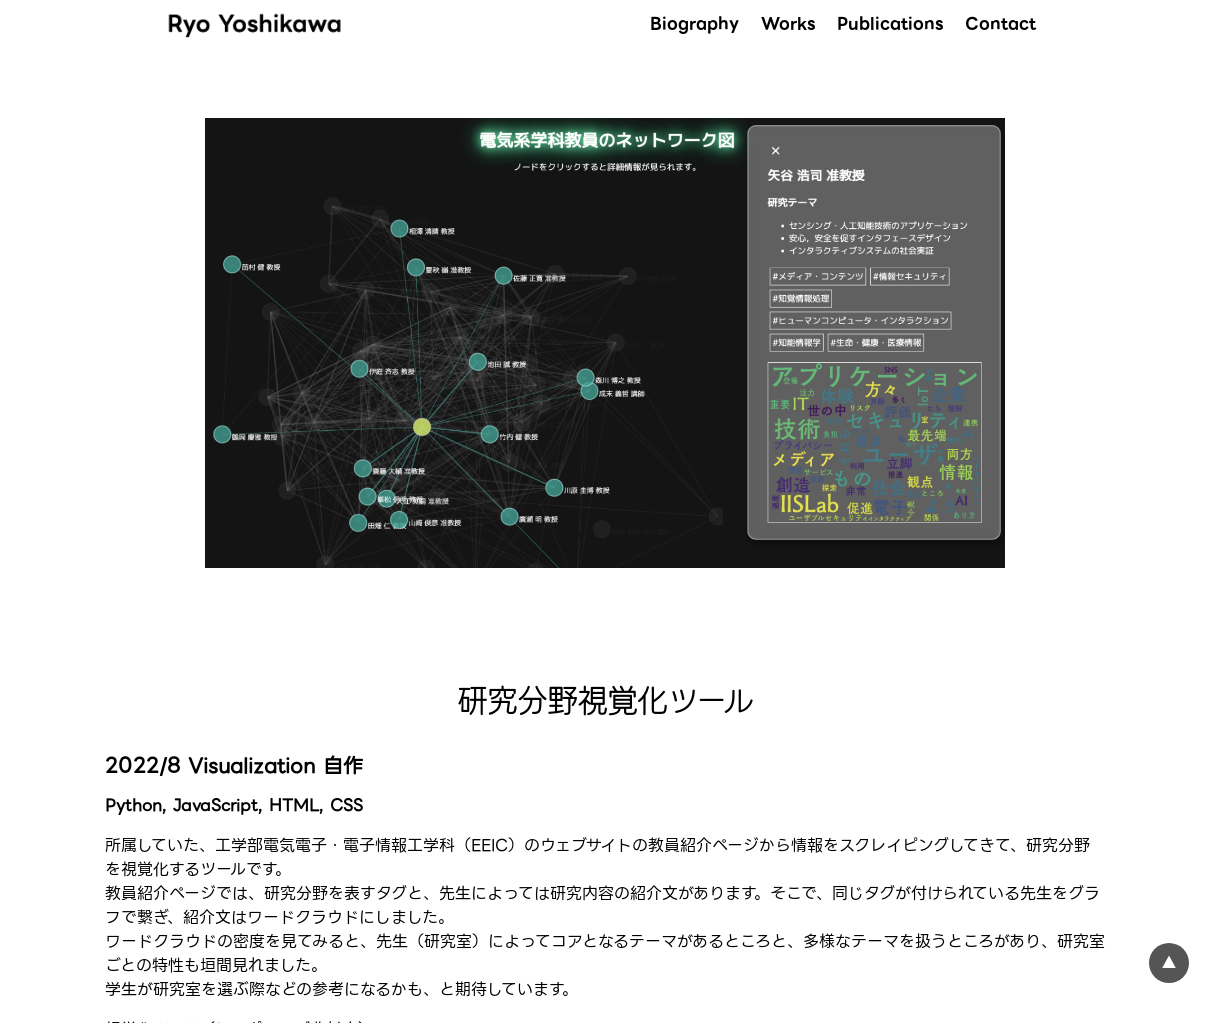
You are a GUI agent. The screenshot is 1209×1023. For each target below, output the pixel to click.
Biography (694, 23)
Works (788, 23)
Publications (890, 23)
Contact (1000, 23)
